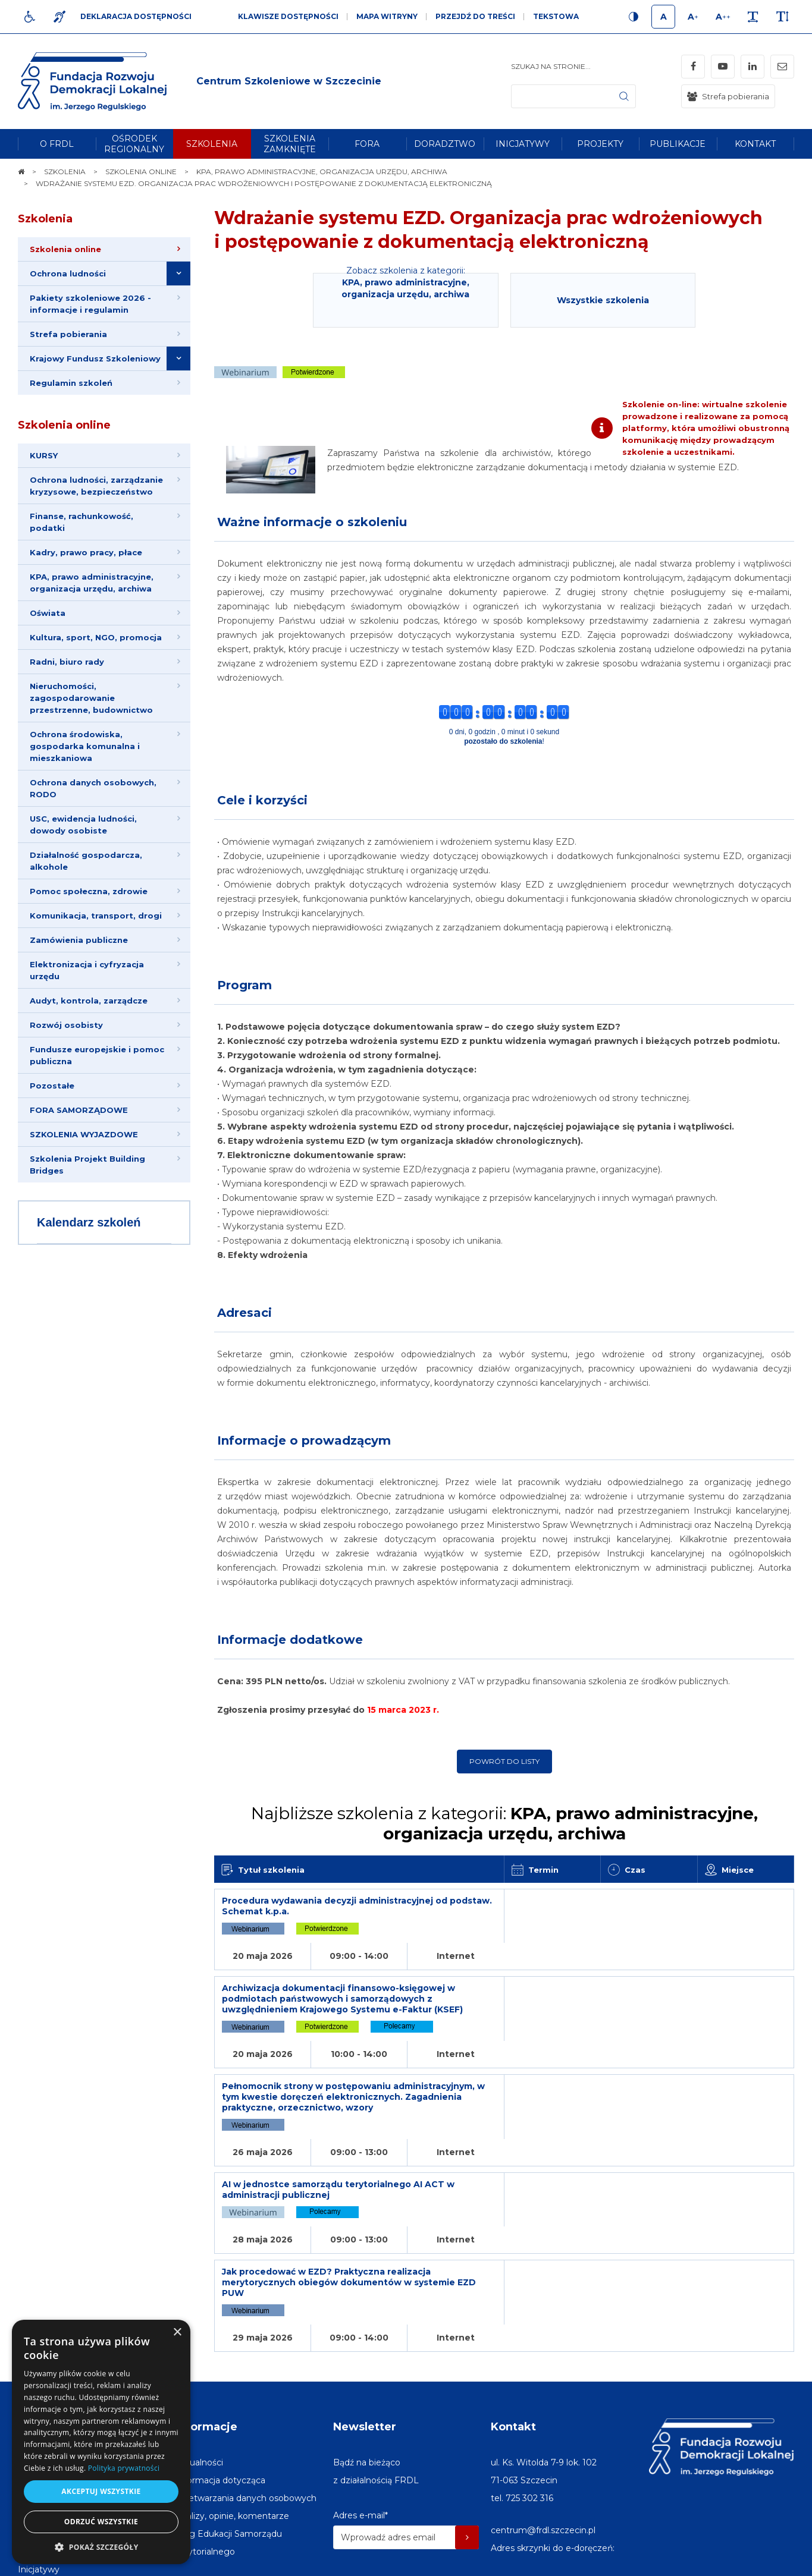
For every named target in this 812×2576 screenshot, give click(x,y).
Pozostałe (52, 1085)
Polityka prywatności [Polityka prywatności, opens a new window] (123, 2468)
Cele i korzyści (262, 800)
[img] (288, 81)
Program (244, 985)
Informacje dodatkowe (290, 1640)
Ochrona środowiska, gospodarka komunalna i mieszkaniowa (85, 746)
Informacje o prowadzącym (304, 1440)
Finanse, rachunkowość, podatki (81, 522)
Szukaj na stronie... (551, 66)
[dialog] (101, 2442)
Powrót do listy (504, 1761)
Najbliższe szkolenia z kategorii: (504, 1823)
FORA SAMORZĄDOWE (79, 1110)
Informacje (206, 2293)
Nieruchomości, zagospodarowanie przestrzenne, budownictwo (91, 698)
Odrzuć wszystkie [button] (101, 2522)
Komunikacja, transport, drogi (96, 915)
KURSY (44, 455)
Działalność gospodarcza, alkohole (86, 861)
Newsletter (364, 2293)
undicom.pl (768, 2561)
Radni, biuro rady (67, 661)
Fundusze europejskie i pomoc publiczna (97, 1055)
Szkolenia (45, 218)
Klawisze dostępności (288, 16)
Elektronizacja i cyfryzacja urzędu (87, 970)
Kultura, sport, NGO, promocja (96, 637)
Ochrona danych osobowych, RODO (93, 788)
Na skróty (45, 2293)
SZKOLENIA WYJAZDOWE (84, 1134)
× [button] (177, 2332)
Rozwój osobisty (66, 1025)
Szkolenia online (64, 425)
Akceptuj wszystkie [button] (100, 2491)
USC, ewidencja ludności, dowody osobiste (83, 824)
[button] (101, 2546)
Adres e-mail (360, 2381)
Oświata (47, 613)
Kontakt (513, 2293)
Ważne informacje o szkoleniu (312, 522)
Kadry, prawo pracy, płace (86, 552)
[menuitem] (57, 144)
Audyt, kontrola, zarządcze (89, 1000)
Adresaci (244, 1313)
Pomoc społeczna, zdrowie (89, 891)
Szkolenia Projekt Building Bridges (87, 1164)
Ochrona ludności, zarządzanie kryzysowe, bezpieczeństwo (96, 485)
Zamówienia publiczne (79, 940)
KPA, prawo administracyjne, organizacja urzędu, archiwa (91, 582)
